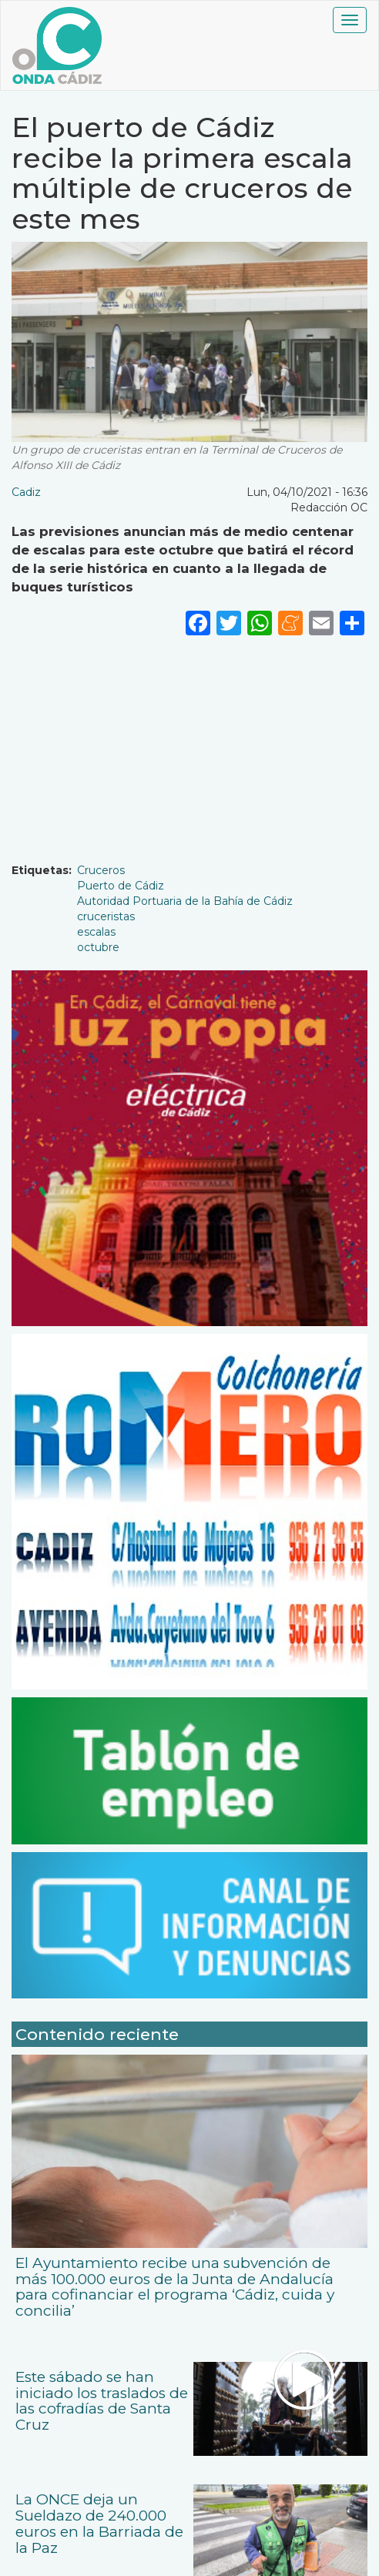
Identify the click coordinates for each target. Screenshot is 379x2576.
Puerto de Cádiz (120, 886)
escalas (96, 932)
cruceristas (106, 916)
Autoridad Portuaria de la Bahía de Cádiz (185, 901)
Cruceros (101, 870)
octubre (98, 947)
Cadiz (26, 492)
